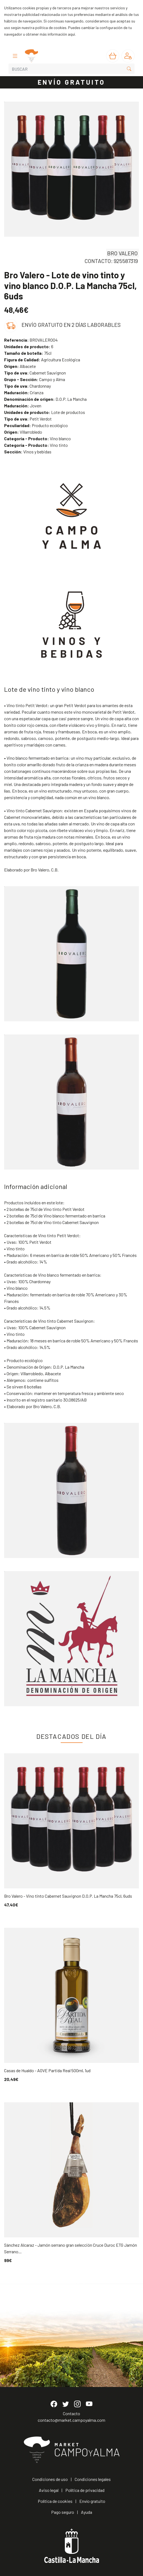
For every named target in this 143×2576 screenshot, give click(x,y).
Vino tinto (36, 445)
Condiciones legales (93, 2479)
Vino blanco (37, 438)
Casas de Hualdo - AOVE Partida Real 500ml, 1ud (47, 2070)
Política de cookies (55, 2501)
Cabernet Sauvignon (35, 372)
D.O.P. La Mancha (45, 399)
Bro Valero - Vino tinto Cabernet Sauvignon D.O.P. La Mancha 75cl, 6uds (68, 1896)
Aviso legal (49, 2490)
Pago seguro (62, 2512)
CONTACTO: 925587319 (111, 261)
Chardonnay (27, 385)
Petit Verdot (28, 418)
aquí (71, 34)
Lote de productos (44, 412)
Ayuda (86, 2512)
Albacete (20, 366)
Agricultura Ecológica (42, 359)
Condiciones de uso (50, 2479)
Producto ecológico (36, 425)
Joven (22, 405)
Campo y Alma (34, 379)
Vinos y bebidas (27, 451)
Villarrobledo (23, 431)
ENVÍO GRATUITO (72, 82)
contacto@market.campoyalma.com (71, 2420)
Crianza (23, 392)
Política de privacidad (84, 2490)
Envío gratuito (92, 2501)
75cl (27, 353)
